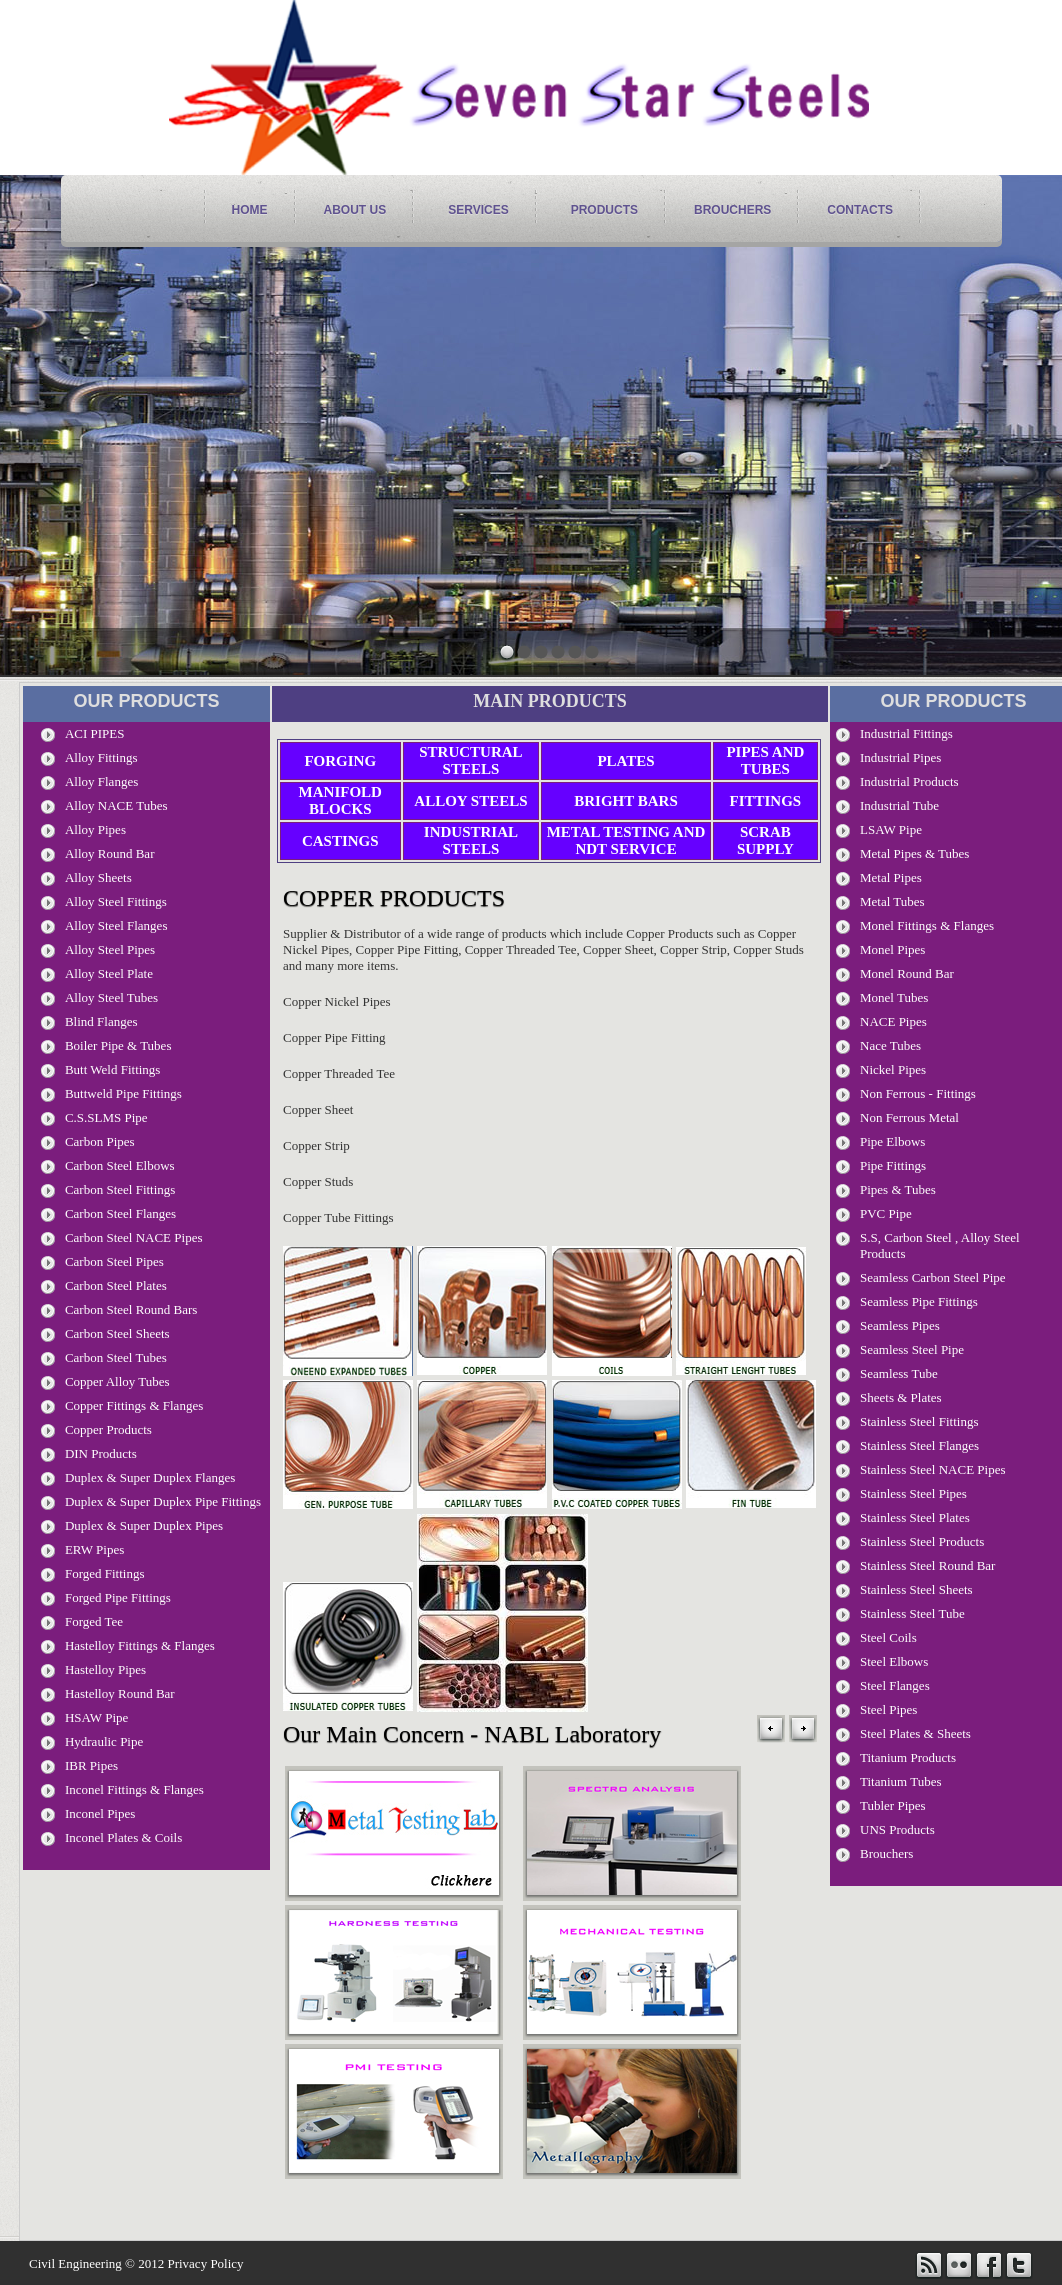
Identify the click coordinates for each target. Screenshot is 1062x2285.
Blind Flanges (101, 1021)
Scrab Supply (765, 840)
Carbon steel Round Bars (131, 1309)
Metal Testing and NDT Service (626, 840)
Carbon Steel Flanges (120, 1213)
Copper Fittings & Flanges (134, 1405)
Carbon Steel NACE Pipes (134, 1237)
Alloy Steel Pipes (110, 949)
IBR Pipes (91, 1765)
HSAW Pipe (96, 1717)
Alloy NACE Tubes (116, 805)
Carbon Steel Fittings (120, 1189)
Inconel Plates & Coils (123, 1837)
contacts (860, 210)
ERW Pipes (94, 1549)
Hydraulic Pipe (104, 1741)
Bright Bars (626, 801)
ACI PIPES (95, 733)
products (604, 210)
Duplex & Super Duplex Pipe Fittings (163, 1501)
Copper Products (108, 1429)
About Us (355, 210)
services (478, 210)
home (250, 210)
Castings (340, 841)
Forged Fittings (105, 1573)
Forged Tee (94, 1621)
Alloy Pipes (95, 829)
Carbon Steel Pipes (114, 1261)
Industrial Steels (471, 840)
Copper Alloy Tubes (117, 1381)
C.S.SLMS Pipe (106, 1117)
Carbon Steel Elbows (120, 1165)
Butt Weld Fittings (113, 1069)
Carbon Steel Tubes (116, 1357)
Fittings (766, 801)
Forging (340, 761)
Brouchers (732, 210)
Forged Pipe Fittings (118, 1597)
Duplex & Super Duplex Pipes (144, 1525)
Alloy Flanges (101, 781)
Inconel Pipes (100, 1813)
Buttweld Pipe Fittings (123, 1093)
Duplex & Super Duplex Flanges (150, 1477)
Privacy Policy (205, 2263)
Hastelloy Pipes (105, 1669)
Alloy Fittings (101, 757)
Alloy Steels (470, 801)
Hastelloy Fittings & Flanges (140, 1645)
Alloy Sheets (98, 877)
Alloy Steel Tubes (111, 997)
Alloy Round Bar (110, 853)
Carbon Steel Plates (116, 1285)
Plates (625, 761)
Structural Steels (470, 760)
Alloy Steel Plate (109, 973)
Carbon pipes (100, 1141)
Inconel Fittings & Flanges (134, 1789)
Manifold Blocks (340, 800)
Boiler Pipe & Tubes (118, 1045)
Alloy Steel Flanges (116, 925)
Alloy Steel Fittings (116, 901)
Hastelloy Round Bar (120, 1693)
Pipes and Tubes (765, 760)
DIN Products (101, 1453)
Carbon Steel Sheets (117, 1333)
